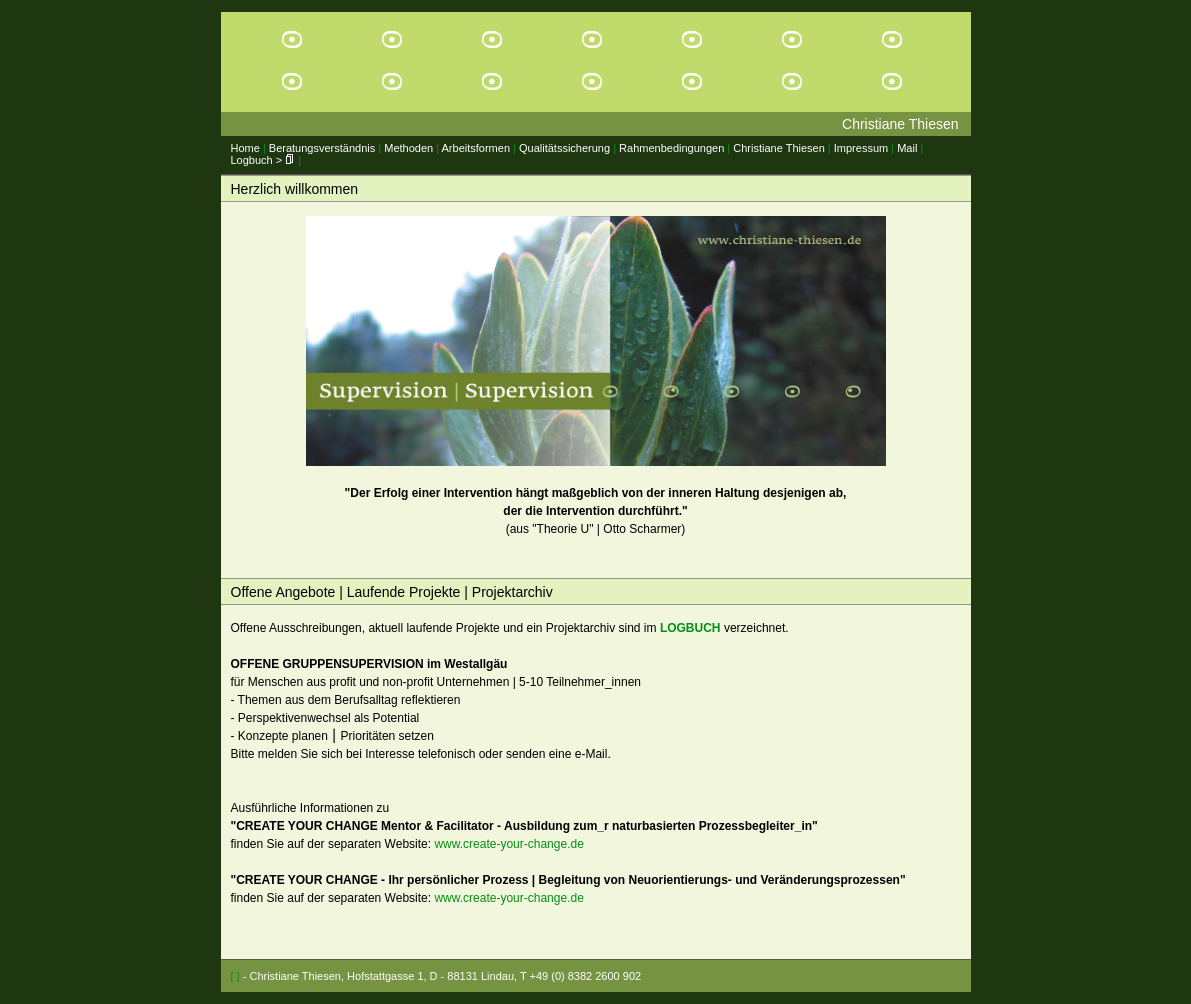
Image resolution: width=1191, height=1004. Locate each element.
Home (245, 148)
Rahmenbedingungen (671, 148)
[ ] (235, 976)
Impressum (861, 148)
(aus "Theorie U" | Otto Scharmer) (596, 376)
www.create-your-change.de (508, 844)
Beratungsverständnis (322, 148)
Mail (907, 148)
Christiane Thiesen (779, 148)
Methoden (408, 148)
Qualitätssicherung (564, 148)
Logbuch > (263, 160)
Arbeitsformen (476, 148)
